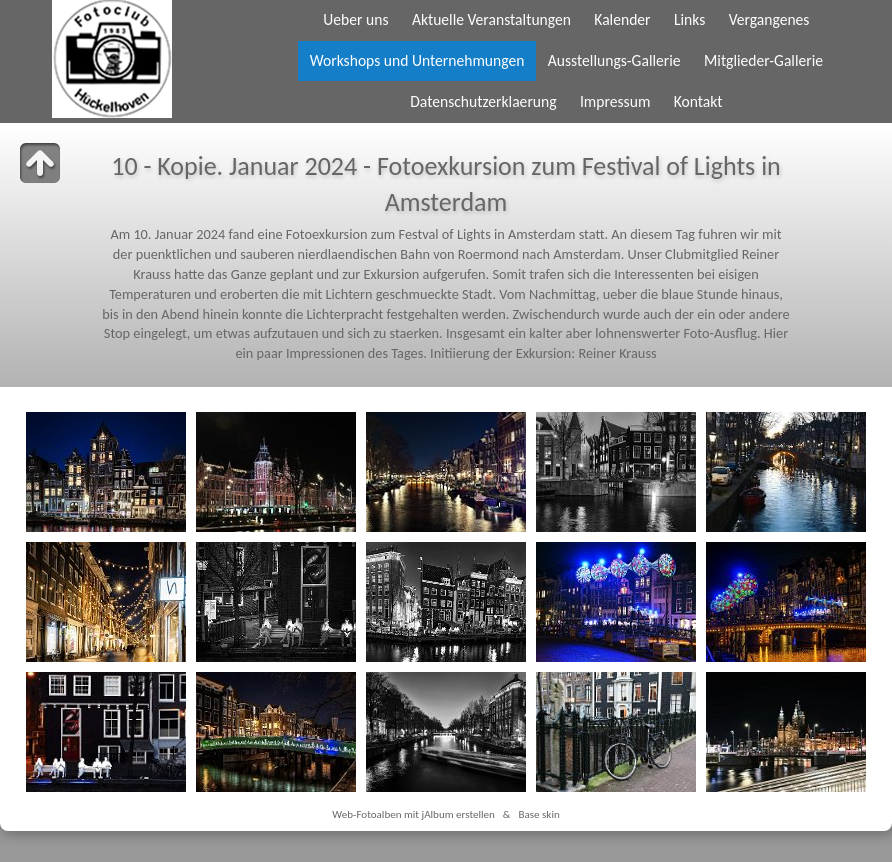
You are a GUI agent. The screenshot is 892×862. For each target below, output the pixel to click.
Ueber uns (355, 19)
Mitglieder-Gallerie (763, 60)
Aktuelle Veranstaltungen (491, 19)
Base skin (538, 814)
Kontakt (698, 101)
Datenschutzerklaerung (483, 101)
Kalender (622, 19)
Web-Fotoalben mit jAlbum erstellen (413, 814)
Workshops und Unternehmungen (417, 60)
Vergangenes (769, 19)
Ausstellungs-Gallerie (614, 60)
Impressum (615, 101)
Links (689, 19)
